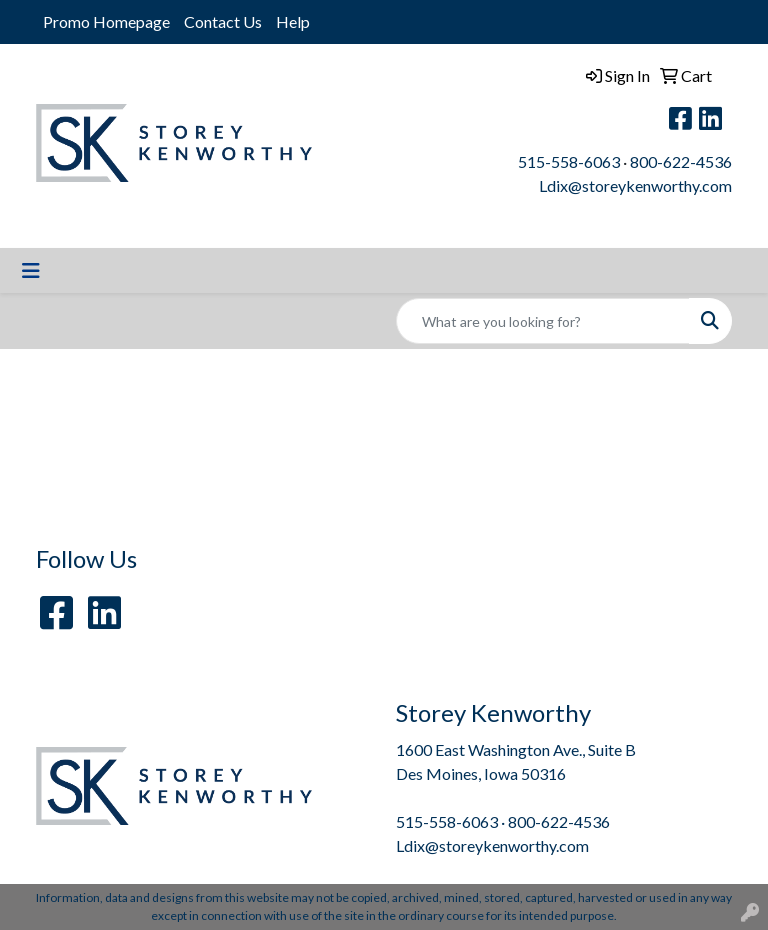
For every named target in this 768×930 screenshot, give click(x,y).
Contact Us (223, 21)
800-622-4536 (681, 161)
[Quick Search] (543, 321)
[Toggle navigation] (31, 270)
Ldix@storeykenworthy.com (635, 185)
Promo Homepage (106, 21)
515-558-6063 (569, 161)
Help (293, 21)
